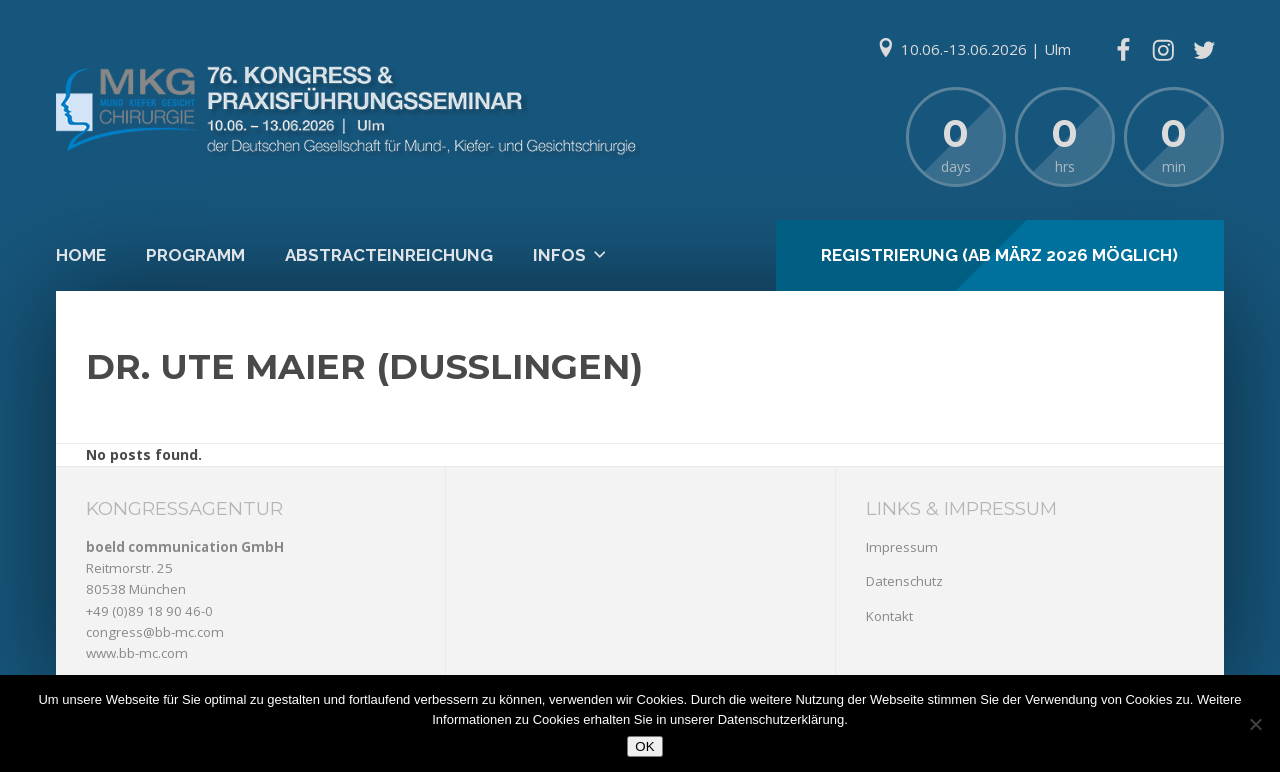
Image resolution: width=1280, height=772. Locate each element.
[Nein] (1255, 724)
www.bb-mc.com (137, 653)
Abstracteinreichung (389, 255)
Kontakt (889, 616)
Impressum (902, 547)
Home (81, 255)
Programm (195, 255)
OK (644, 746)
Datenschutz (904, 581)
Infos (559, 255)
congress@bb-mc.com (155, 632)
